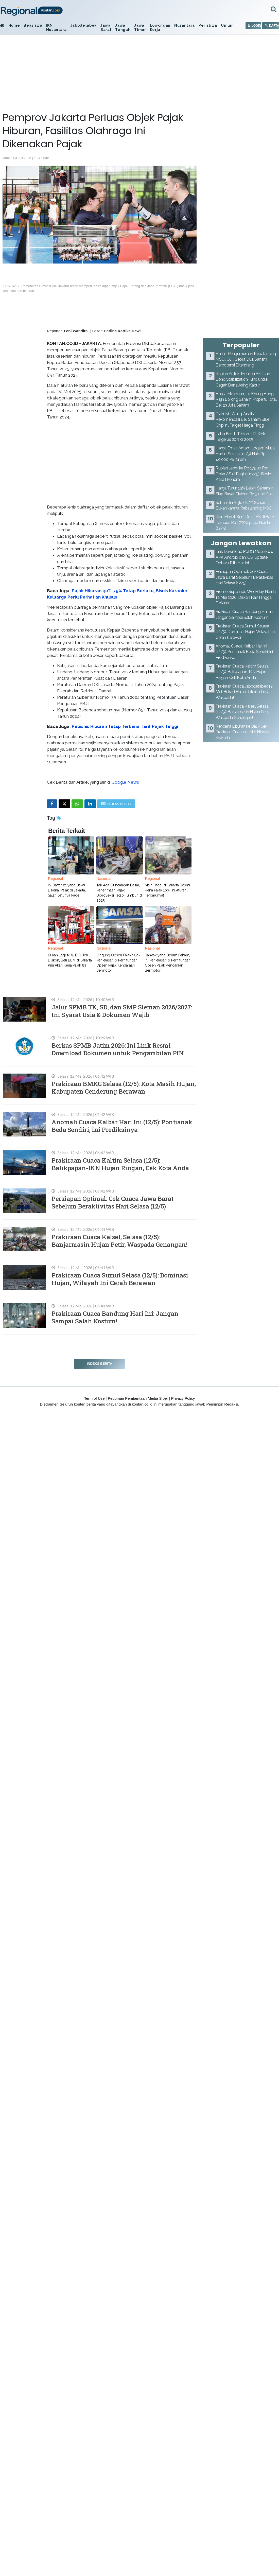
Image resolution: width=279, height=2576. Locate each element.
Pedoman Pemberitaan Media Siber (138, 1398)
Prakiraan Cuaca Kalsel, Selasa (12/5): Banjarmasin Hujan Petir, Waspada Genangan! (119, 1241)
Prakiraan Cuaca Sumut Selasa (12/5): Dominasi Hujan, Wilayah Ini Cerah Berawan (119, 1279)
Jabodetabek (84, 25)
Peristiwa (208, 25)
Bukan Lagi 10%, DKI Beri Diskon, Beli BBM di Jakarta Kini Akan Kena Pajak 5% (70, 960)
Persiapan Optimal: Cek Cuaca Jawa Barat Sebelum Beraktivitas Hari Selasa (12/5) (112, 1202)
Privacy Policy (183, 1398)
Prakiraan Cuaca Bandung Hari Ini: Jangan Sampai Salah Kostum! (114, 1317)
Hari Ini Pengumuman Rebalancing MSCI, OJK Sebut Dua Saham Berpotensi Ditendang (246, 359)
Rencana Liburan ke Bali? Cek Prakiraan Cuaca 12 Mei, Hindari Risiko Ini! (242, 732)
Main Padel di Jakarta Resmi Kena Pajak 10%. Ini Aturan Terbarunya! (167, 890)
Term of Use (94, 1398)
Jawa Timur (140, 27)
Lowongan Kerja (160, 27)
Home (14, 25)
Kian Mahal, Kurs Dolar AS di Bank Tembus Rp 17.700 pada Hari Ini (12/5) (245, 522)
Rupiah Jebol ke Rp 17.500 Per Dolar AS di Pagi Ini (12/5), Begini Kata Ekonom (244, 474)
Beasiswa (33, 25)
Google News (125, 782)
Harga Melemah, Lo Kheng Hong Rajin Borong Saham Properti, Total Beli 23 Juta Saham (246, 399)
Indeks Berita (99, 1363)
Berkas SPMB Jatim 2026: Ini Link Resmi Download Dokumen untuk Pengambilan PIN (117, 1049)
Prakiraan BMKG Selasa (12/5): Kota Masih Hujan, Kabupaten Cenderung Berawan (123, 1087)
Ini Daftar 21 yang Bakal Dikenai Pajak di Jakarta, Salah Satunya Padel (67, 890)
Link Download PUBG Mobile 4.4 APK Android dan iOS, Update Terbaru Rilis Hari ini (244, 557)
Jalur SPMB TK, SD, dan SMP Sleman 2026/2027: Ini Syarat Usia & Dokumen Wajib (121, 1011)
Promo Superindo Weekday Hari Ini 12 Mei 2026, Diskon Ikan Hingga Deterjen (246, 597)
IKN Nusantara (56, 27)
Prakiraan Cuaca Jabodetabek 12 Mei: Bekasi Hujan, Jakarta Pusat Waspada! (244, 692)
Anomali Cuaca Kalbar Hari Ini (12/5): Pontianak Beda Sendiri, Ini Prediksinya (121, 1126)
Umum (227, 25)
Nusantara (184, 25)
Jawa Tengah (122, 27)
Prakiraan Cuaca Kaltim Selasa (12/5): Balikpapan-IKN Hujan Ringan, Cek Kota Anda (120, 1164)
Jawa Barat (105, 27)
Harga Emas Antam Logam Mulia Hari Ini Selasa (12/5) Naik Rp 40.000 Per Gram (245, 454)
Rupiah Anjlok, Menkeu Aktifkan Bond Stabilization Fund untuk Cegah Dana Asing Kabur (243, 379)
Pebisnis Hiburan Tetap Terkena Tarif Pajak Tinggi (125, 726)
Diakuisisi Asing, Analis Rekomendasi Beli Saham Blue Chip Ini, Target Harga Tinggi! (242, 419)
